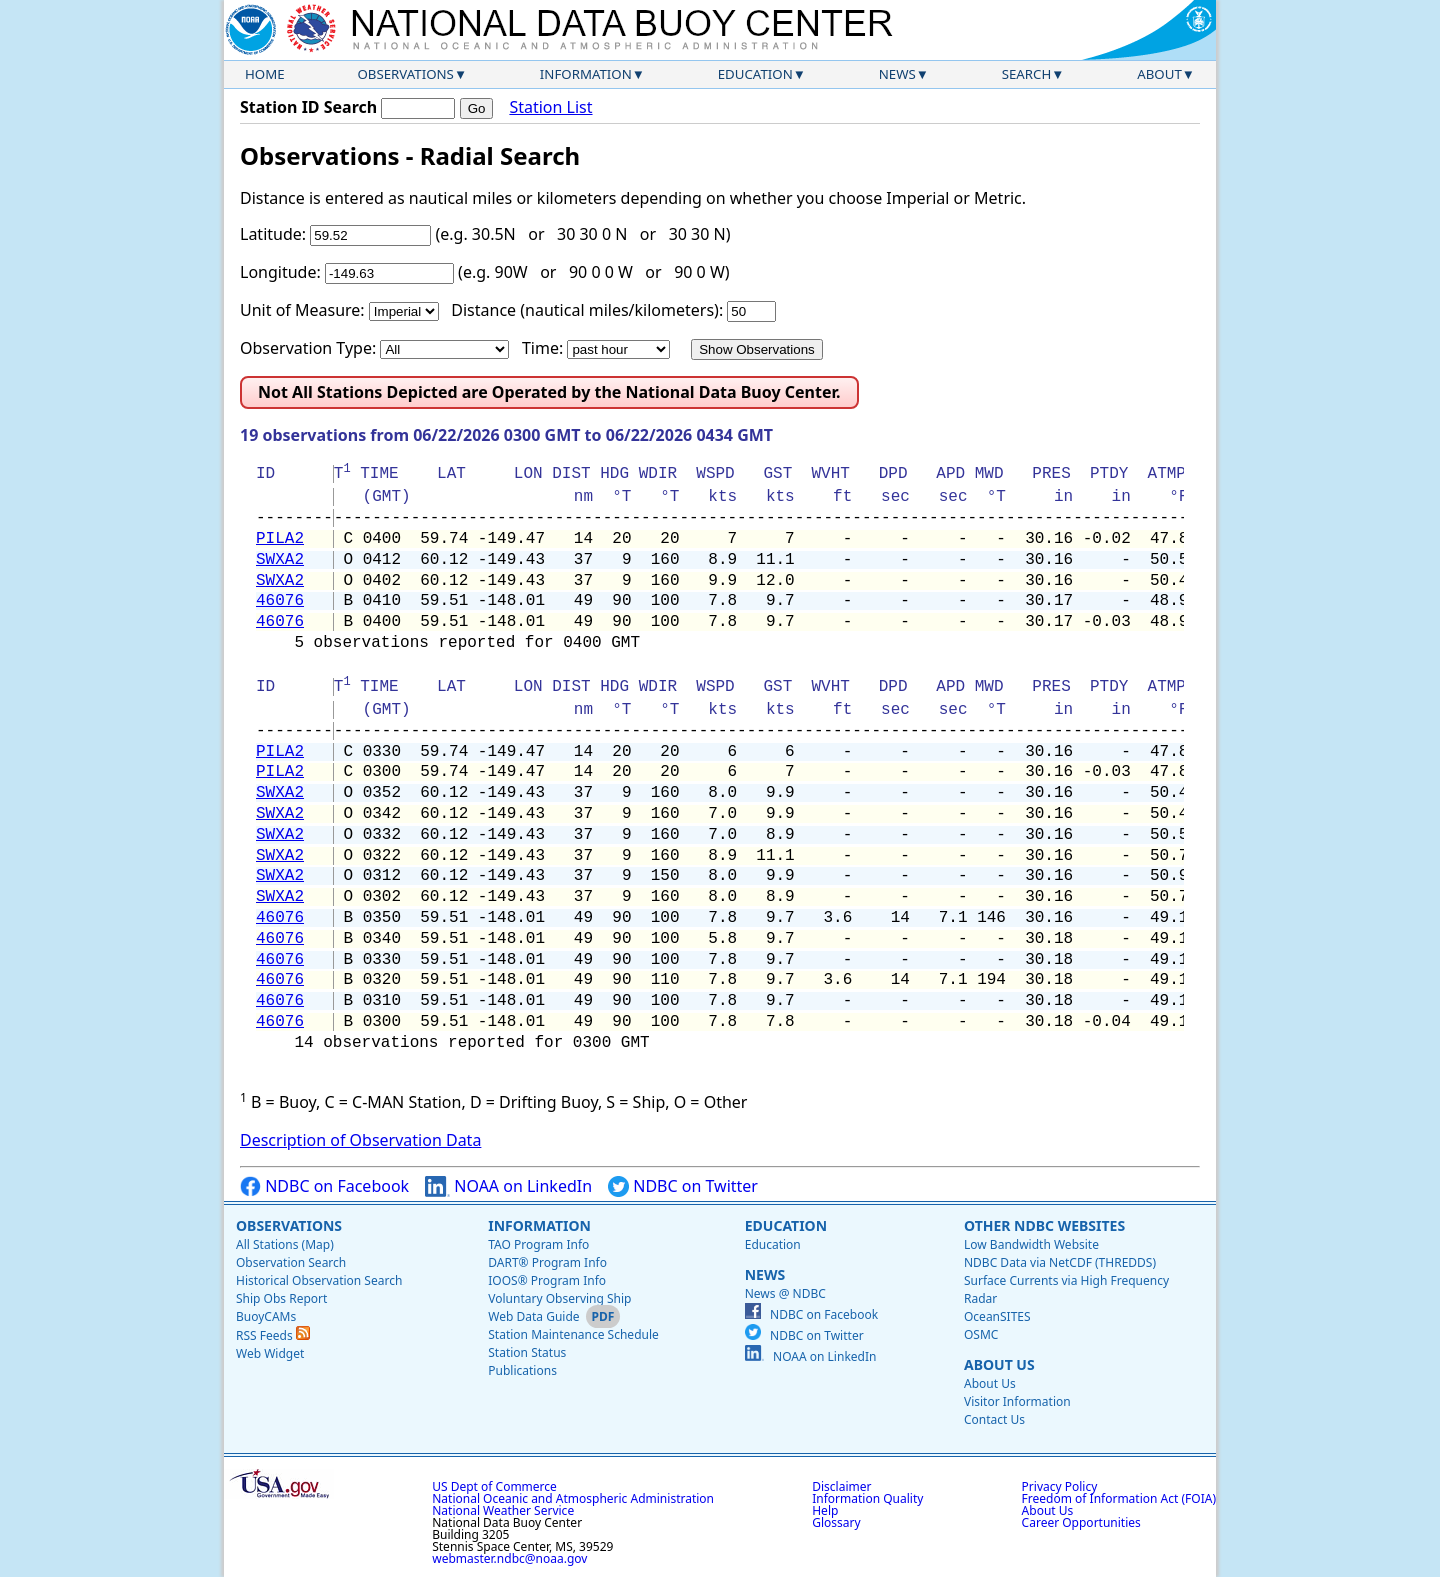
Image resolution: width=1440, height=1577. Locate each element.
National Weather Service (503, 1510)
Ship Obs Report (281, 1298)
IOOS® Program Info (547, 1280)
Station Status (527, 1352)
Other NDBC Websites (1044, 1225)
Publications (522, 1370)
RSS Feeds (273, 1335)
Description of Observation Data (360, 1140)
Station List (550, 107)
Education (755, 74)
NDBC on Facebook (324, 1186)
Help (825, 1510)
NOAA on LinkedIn (508, 1186)
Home (265, 74)
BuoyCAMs (266, 1316)
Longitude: (280, 272)
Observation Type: (308, 348)
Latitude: (273, 234)
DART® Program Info (547, 1262)
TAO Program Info (538, 1244)
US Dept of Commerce (494, 1486)
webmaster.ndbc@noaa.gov (509, 1558)
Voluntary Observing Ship (559, 1298)
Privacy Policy (1060, 1486)
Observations (405, 74)
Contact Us (994, 1419)
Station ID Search (308, 107)
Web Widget (270, 1353)
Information (586, 74)
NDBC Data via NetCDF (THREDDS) (1060, 1262)
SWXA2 (280, 560)
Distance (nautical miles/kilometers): (587, 310)
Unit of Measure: (302, 310)
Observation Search (291, 1262)
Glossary (836, 1522)
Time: (542, 348)
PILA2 (280, 539)
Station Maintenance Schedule (573, 1334)
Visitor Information (1017, 1401)
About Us (999, 1364)
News (897, 74)
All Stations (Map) (285, 1244)
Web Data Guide (533, 1316)
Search (1027, 74)
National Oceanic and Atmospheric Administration (573, 1498)
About (1159, 74)
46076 (280, 601)
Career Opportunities (1081, 1522)
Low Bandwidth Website (1031, 1244)
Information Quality (867, 1498)
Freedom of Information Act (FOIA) (1119, 1498)
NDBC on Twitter (683, 1186)
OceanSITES (997, 1316)
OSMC (981, 1334)
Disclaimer (841, 1486)
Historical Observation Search (319, 1280)
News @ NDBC (785, 1293)
